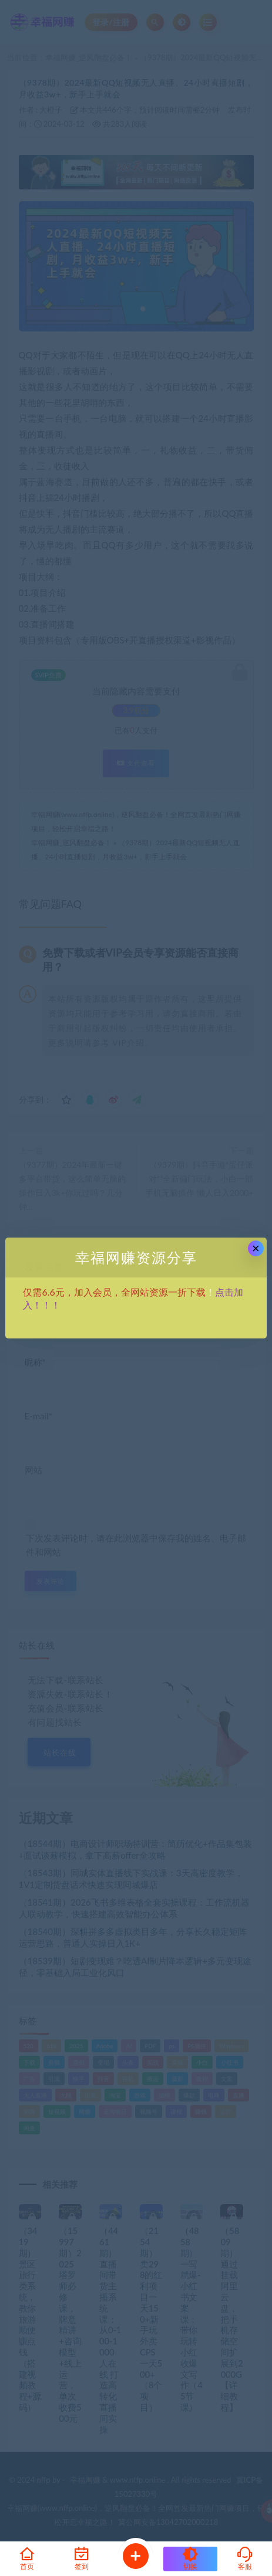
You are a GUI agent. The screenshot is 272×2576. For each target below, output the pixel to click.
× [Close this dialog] (256, 1248)
